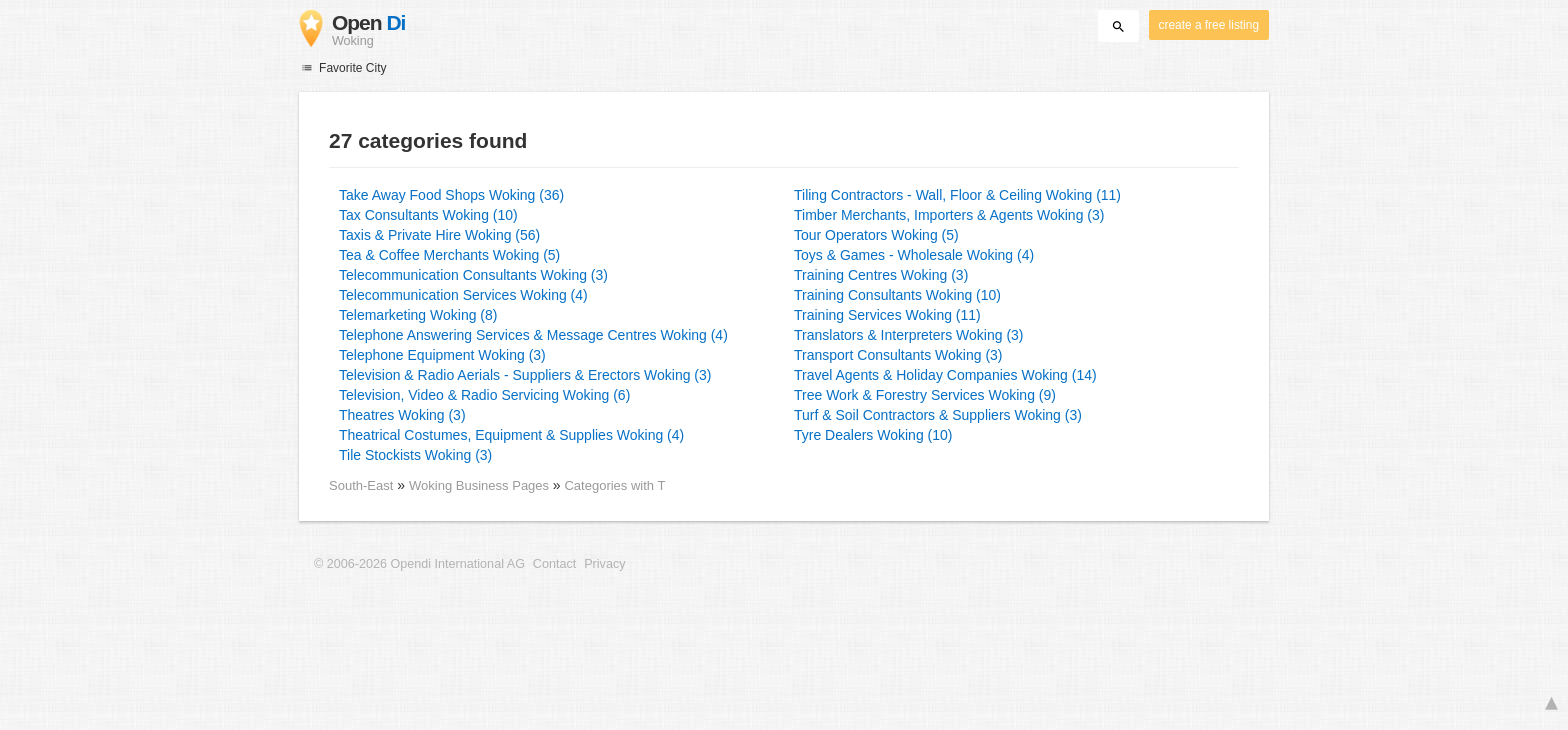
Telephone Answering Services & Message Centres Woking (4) (533, 335)
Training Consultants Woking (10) (897, 295)
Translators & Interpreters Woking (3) (909, 335)
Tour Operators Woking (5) (876, 235)
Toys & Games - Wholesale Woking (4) (914, 255)
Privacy (604, 564)
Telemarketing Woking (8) (418, 315)
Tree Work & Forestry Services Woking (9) (925, 395)
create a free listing (1209, 25)
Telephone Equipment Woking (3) (442, 355)
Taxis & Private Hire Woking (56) (439, 235)
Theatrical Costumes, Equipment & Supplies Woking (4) (511, 435)
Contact (554, 564)
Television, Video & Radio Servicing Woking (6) (484, 395)
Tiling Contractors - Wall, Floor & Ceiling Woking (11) (957, 195)
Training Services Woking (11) (887, 315)
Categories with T (614, 485)
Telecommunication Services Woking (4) (463, 295)
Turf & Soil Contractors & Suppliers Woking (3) (938, 415)
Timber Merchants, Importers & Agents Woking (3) (949, 215)
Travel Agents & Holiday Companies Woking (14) (945, 375)
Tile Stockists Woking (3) (415, 455)
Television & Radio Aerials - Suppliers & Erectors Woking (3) (525, 375)
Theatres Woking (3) (402, 415)
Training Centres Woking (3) (881, 275)
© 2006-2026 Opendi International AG (419, 564)
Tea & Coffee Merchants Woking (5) (449, 255)
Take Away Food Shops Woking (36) (451, 195)
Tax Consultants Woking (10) (428, 215)
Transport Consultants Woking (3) (898, 355)
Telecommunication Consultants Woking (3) (473, 275)
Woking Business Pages (481, 485)
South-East (361, 485)
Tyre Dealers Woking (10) (873, 435)
